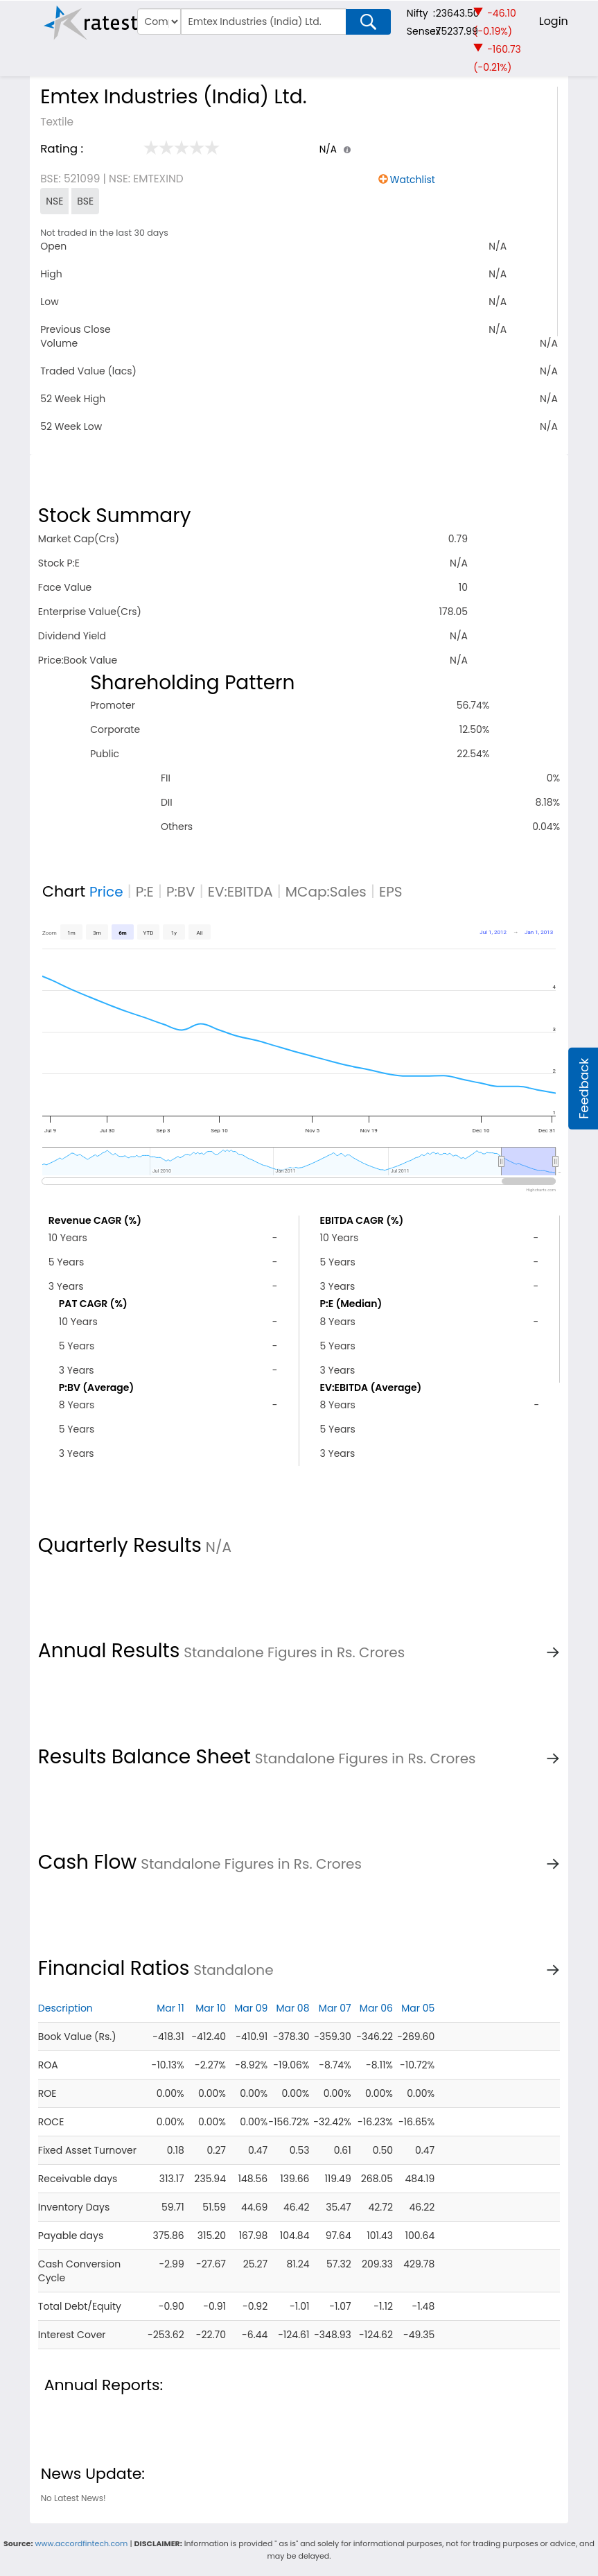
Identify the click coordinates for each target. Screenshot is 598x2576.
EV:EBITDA (240, 891)
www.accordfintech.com (81, 2543)
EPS (391, 891)
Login (553, 21)
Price (106, 891)
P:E (145, 891)
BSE (85, 201)
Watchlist (412, 180)
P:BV (180, 891)
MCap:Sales (326, 891)
